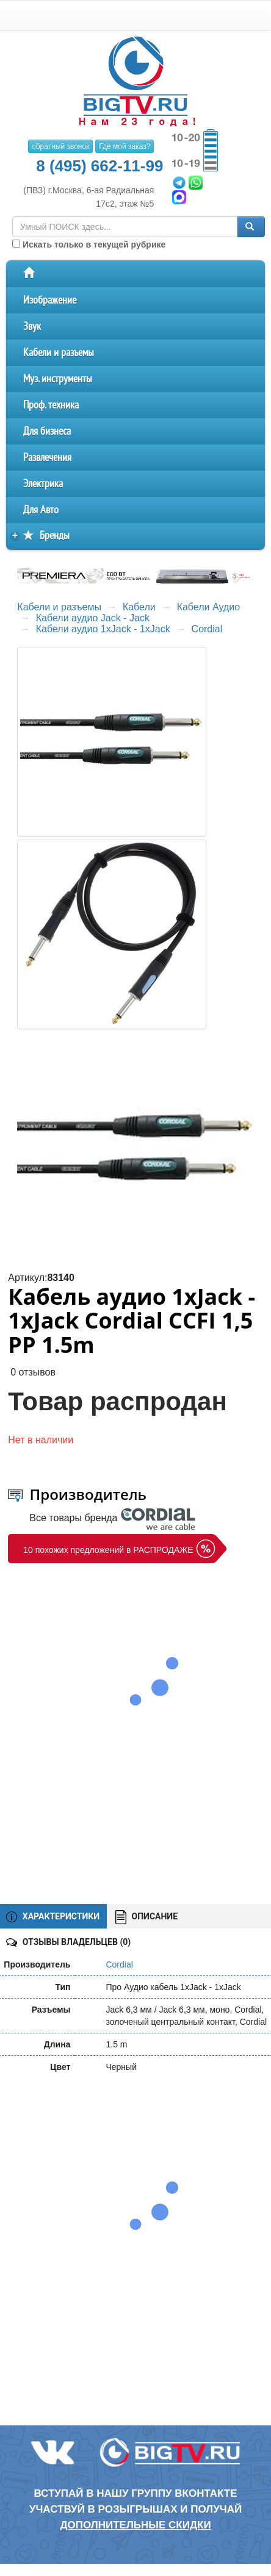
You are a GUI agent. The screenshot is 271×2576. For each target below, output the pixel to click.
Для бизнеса (47, 431)
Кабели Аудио (208, 607)
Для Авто (41, 510)
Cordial (207, 629)
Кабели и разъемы (58, 352)
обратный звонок (60, 146)
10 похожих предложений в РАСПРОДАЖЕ (108, 1550)
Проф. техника (51, 405)
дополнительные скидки (135, 2525)
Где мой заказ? (124, 146)
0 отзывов (33, 1372)
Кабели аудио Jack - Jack (93, 618)
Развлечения (47, 457)
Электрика (43, 483)
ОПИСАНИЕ (146, 1917)
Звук (32, 326)
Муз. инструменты (57, 379)
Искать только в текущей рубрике (88, 244)
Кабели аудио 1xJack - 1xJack (103, 629)
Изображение (49, 300)
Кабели (139, 607)
